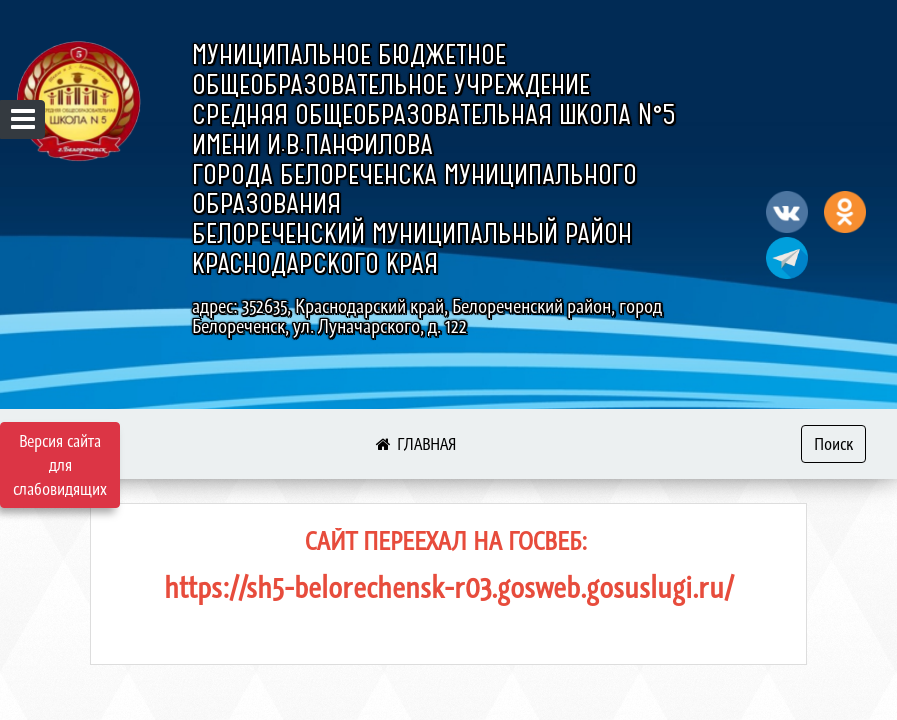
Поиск (833, 444)
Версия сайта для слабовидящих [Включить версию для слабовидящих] (60, 465)
